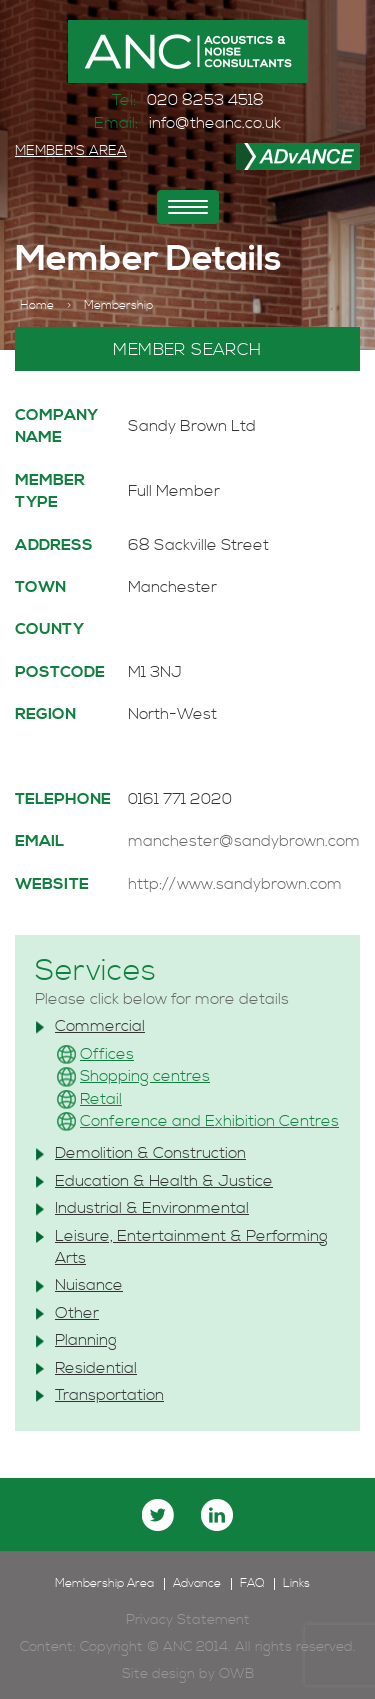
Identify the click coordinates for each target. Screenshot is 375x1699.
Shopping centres (145, 1076)
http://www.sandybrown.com (235, 884)
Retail (101, 1099)
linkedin (217, 1515)
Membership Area (104, 1584)
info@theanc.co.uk (215, 123)
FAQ (252, 1584)
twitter (158, 1515)
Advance (197, 1584)
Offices (107, 1054)
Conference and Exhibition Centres (209, 1121)
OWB (236, 1674)
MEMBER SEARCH (187, 350)
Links (296, 1584)
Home (37, 306)
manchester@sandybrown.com (244, 841)
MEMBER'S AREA (71, 151)
